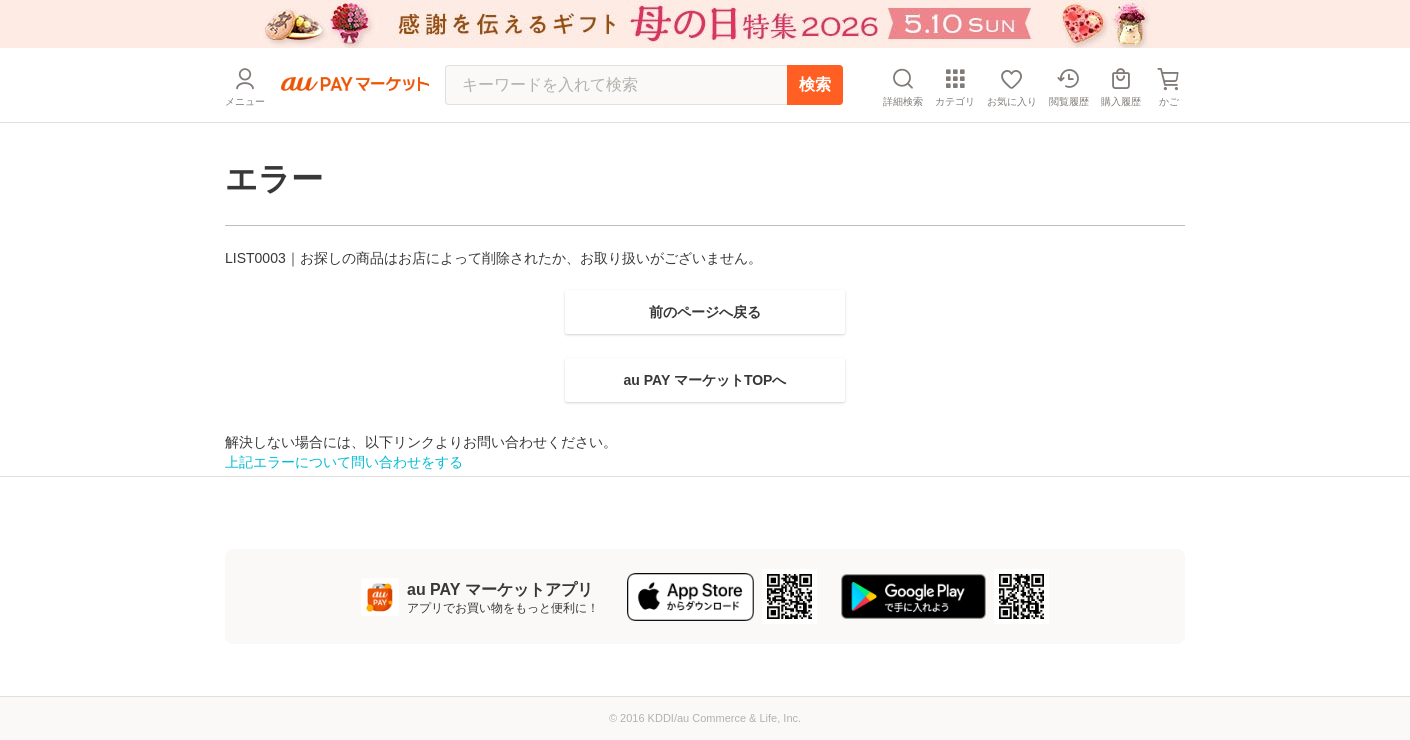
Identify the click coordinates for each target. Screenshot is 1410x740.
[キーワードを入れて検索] (616, 85)
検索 (815, 84)
